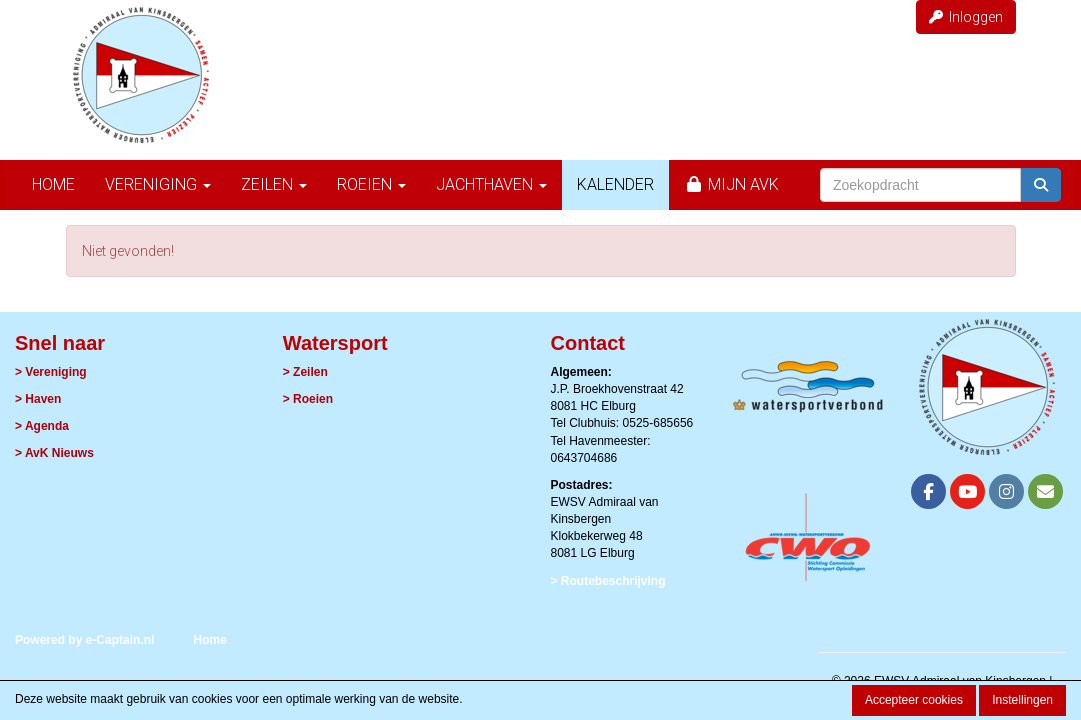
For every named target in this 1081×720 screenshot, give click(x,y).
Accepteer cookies (914, 700)
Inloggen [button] (966, 17)
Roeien (371, 184)
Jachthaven (491, 184)
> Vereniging (51, 372)
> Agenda (42, 426)
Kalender (615, 184)
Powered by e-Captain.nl (84, 640)
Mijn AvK (731, 184)
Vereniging (158, 184)
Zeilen (274, 184)
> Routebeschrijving (608, 581)
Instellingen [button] (1022, 700)
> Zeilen (305, 372)
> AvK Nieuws (54, 453)
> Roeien (308, 399)
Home (53, 184)
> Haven (38, 399)
